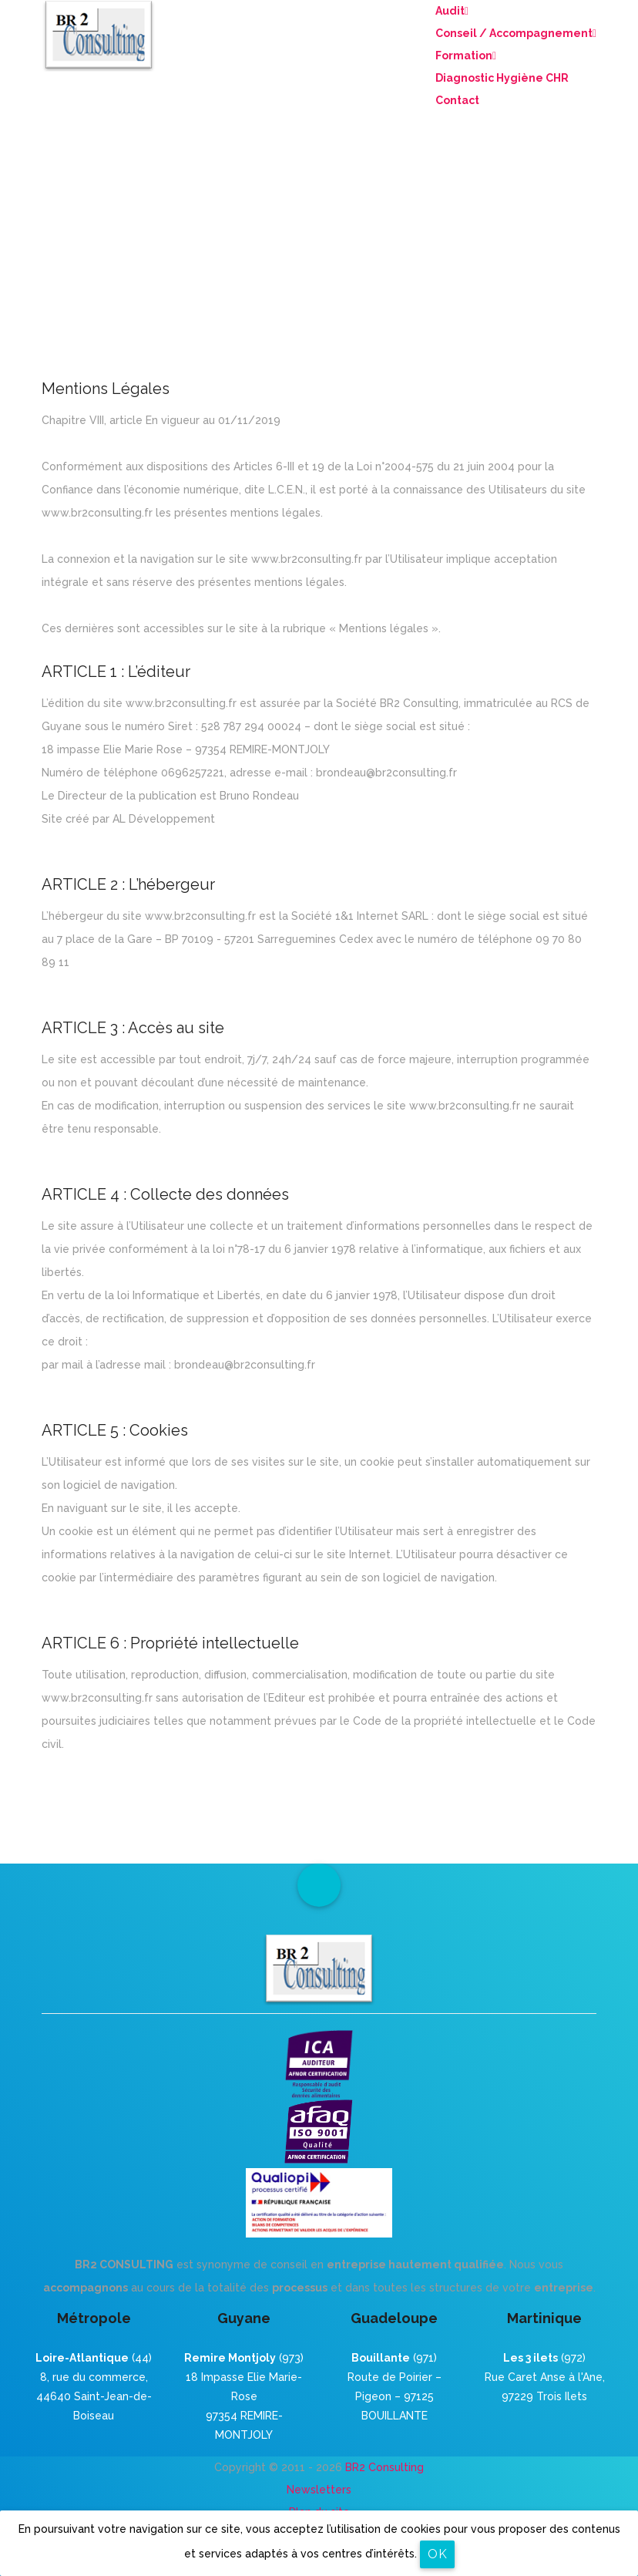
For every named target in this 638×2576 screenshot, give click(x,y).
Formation (465, 55)
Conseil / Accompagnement (515, 33)
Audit (451, 11)
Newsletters (319, 2489)
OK (437, 2554)
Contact (457, 100)
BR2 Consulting (384, 2467)
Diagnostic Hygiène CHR (502, 78)
